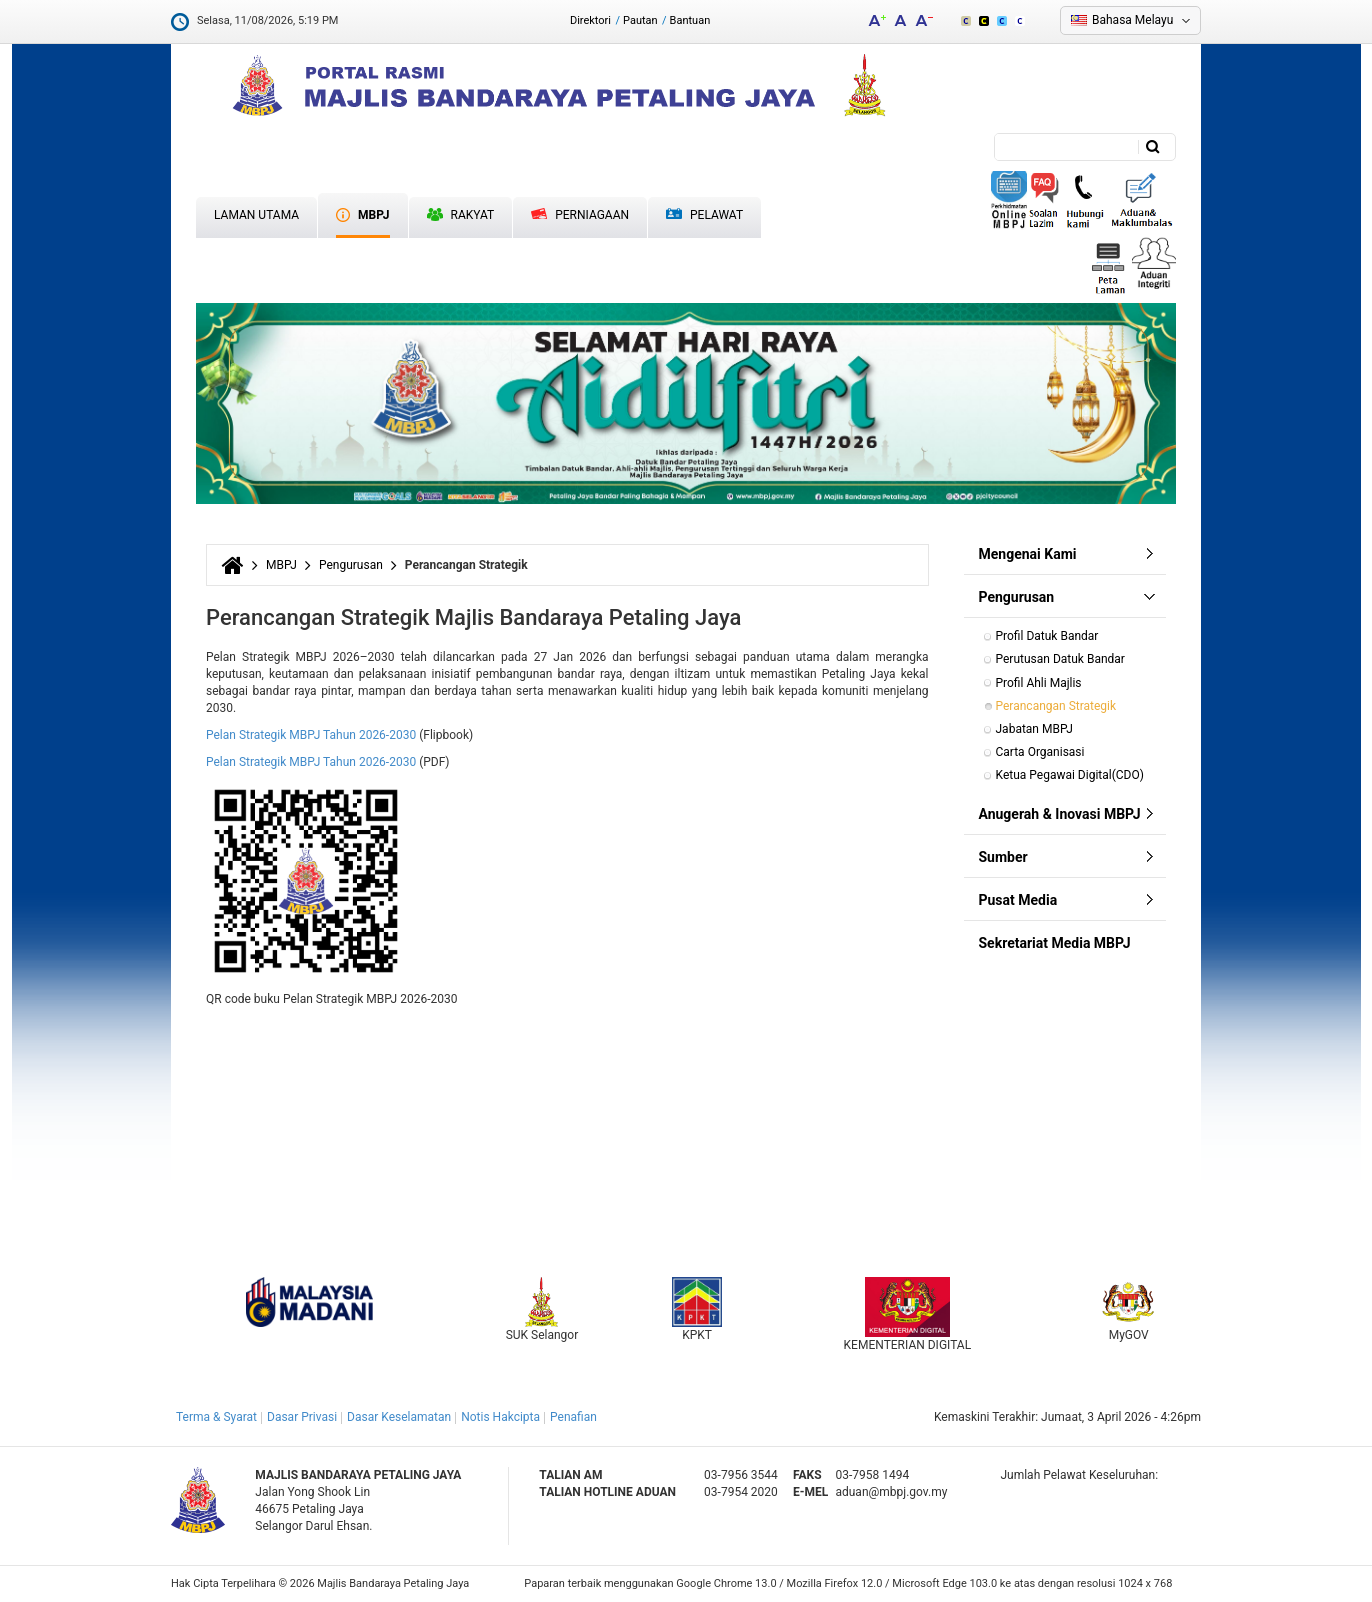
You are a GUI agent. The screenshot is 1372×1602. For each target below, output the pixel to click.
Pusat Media (1018, 900)
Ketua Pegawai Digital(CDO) (1070, 775)
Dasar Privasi (302, 1417)
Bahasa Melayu (1132, 20)
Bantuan (690, 20)
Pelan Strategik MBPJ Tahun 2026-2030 (311, 735)
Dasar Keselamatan (399, 1417)
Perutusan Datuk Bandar (1060, 659)
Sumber (1003, 857)
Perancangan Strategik (1056, 706)
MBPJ (362, 215)
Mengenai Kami (1028, 554)
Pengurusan (351, 565)
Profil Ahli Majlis (1039, 683)
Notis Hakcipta (500, 1417)
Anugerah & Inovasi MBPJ (1060, 814)
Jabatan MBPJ (1034, 729)
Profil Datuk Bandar (1047, 636)
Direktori (590, 20)
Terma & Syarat (216, 1417)
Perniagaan (580, 215)
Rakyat (461, 215)
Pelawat (704, 215)
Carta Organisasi (1042, 752)
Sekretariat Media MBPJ (1055, 943)
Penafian (573, 1417)
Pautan (640, 20)
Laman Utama (256, 215)
